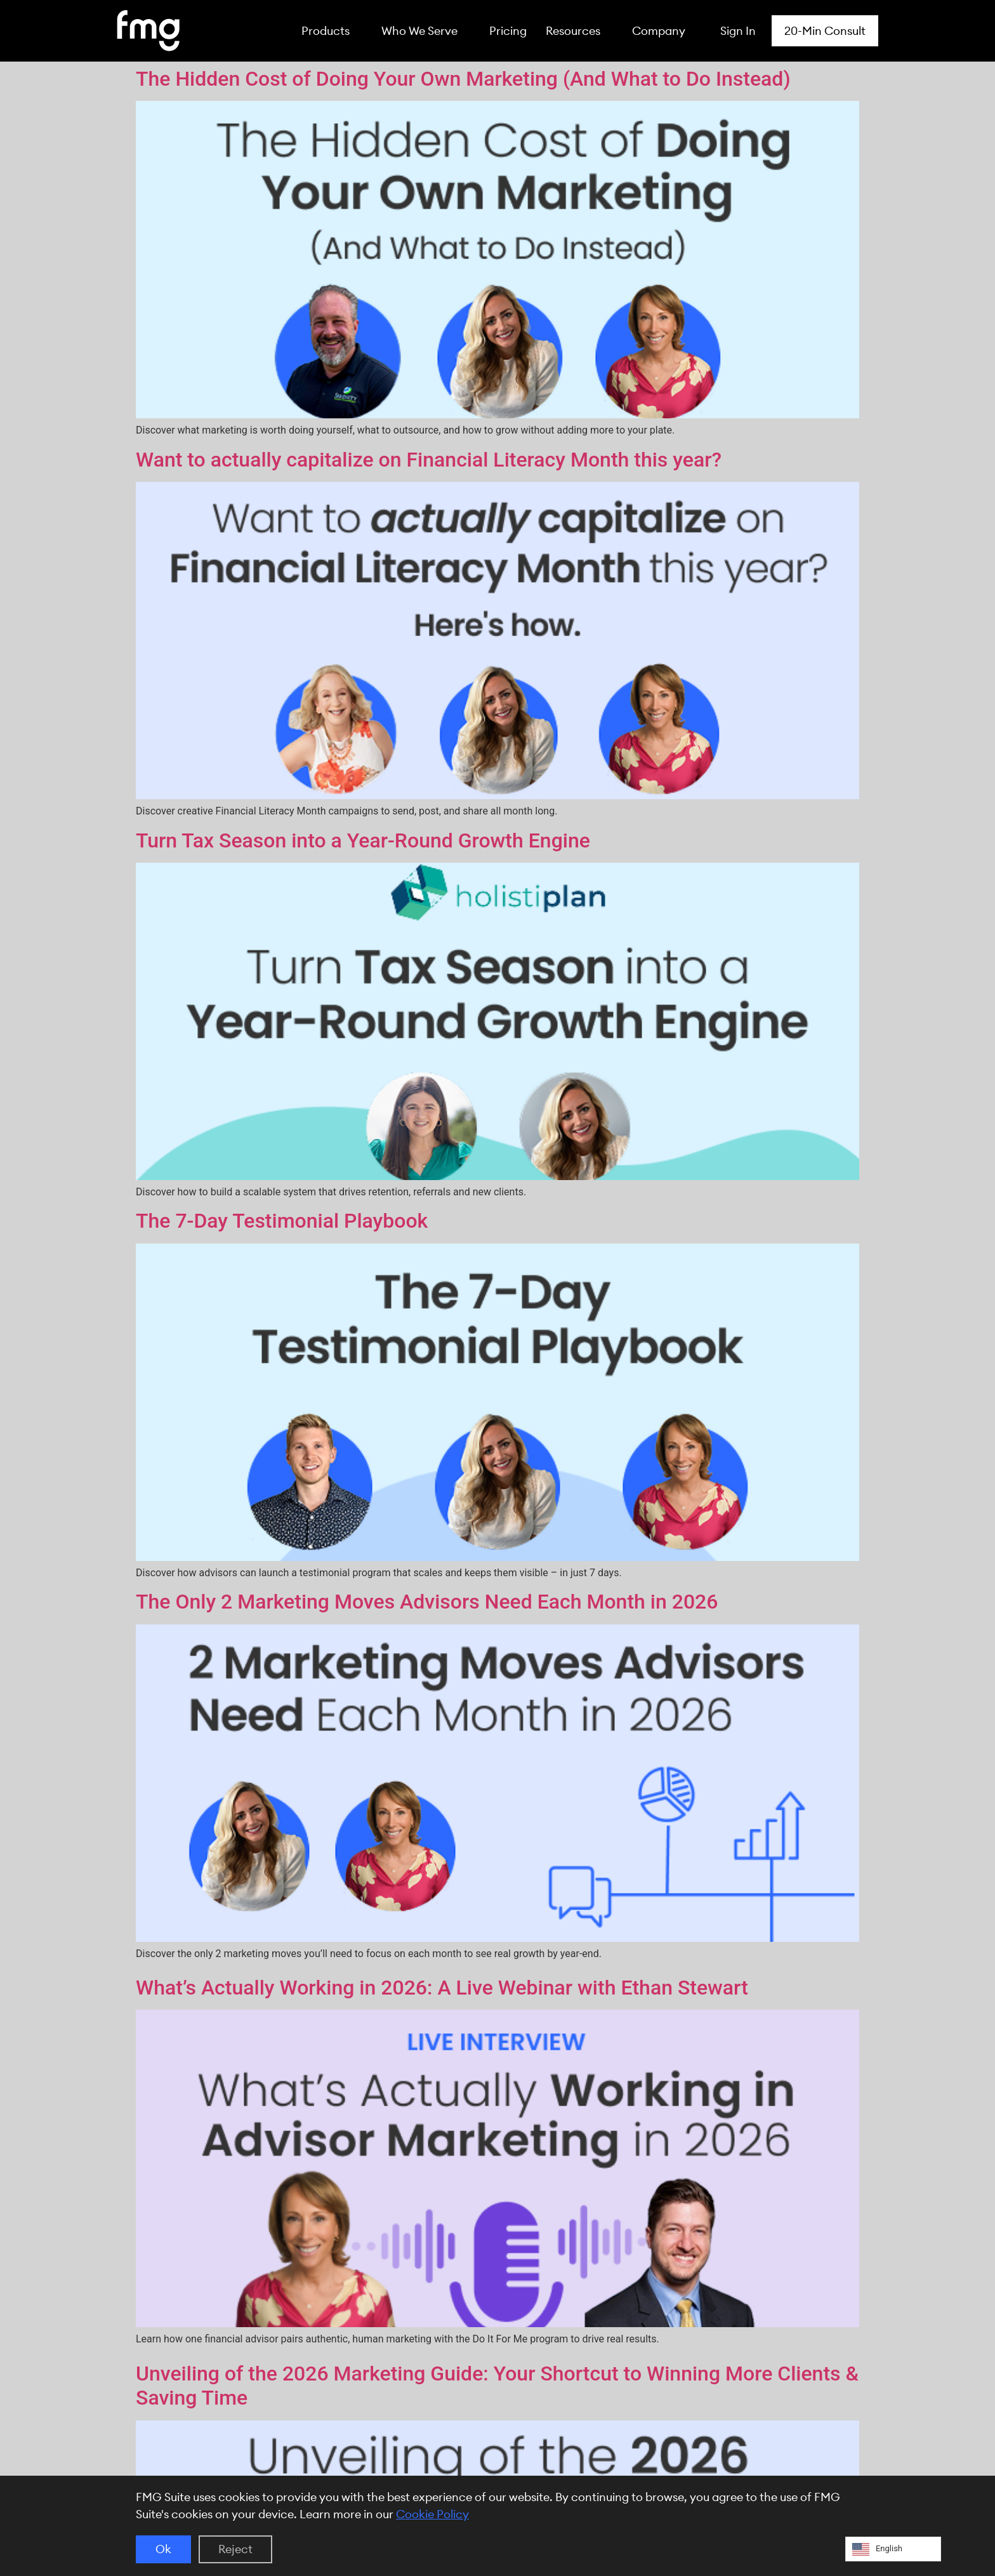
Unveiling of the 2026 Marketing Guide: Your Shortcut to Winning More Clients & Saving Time (497, 2385)
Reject (235, 2549)
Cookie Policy (432, 2514)
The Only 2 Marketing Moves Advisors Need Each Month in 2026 (427, 1602)
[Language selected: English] (893, 2549)
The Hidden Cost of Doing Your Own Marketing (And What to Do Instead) (463, 79)
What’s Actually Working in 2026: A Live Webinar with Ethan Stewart (442, 1987)
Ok (163, 2549)
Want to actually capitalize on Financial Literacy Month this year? (429, 460)
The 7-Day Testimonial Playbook (282, 1221)
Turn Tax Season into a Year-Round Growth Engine (363, 840)
